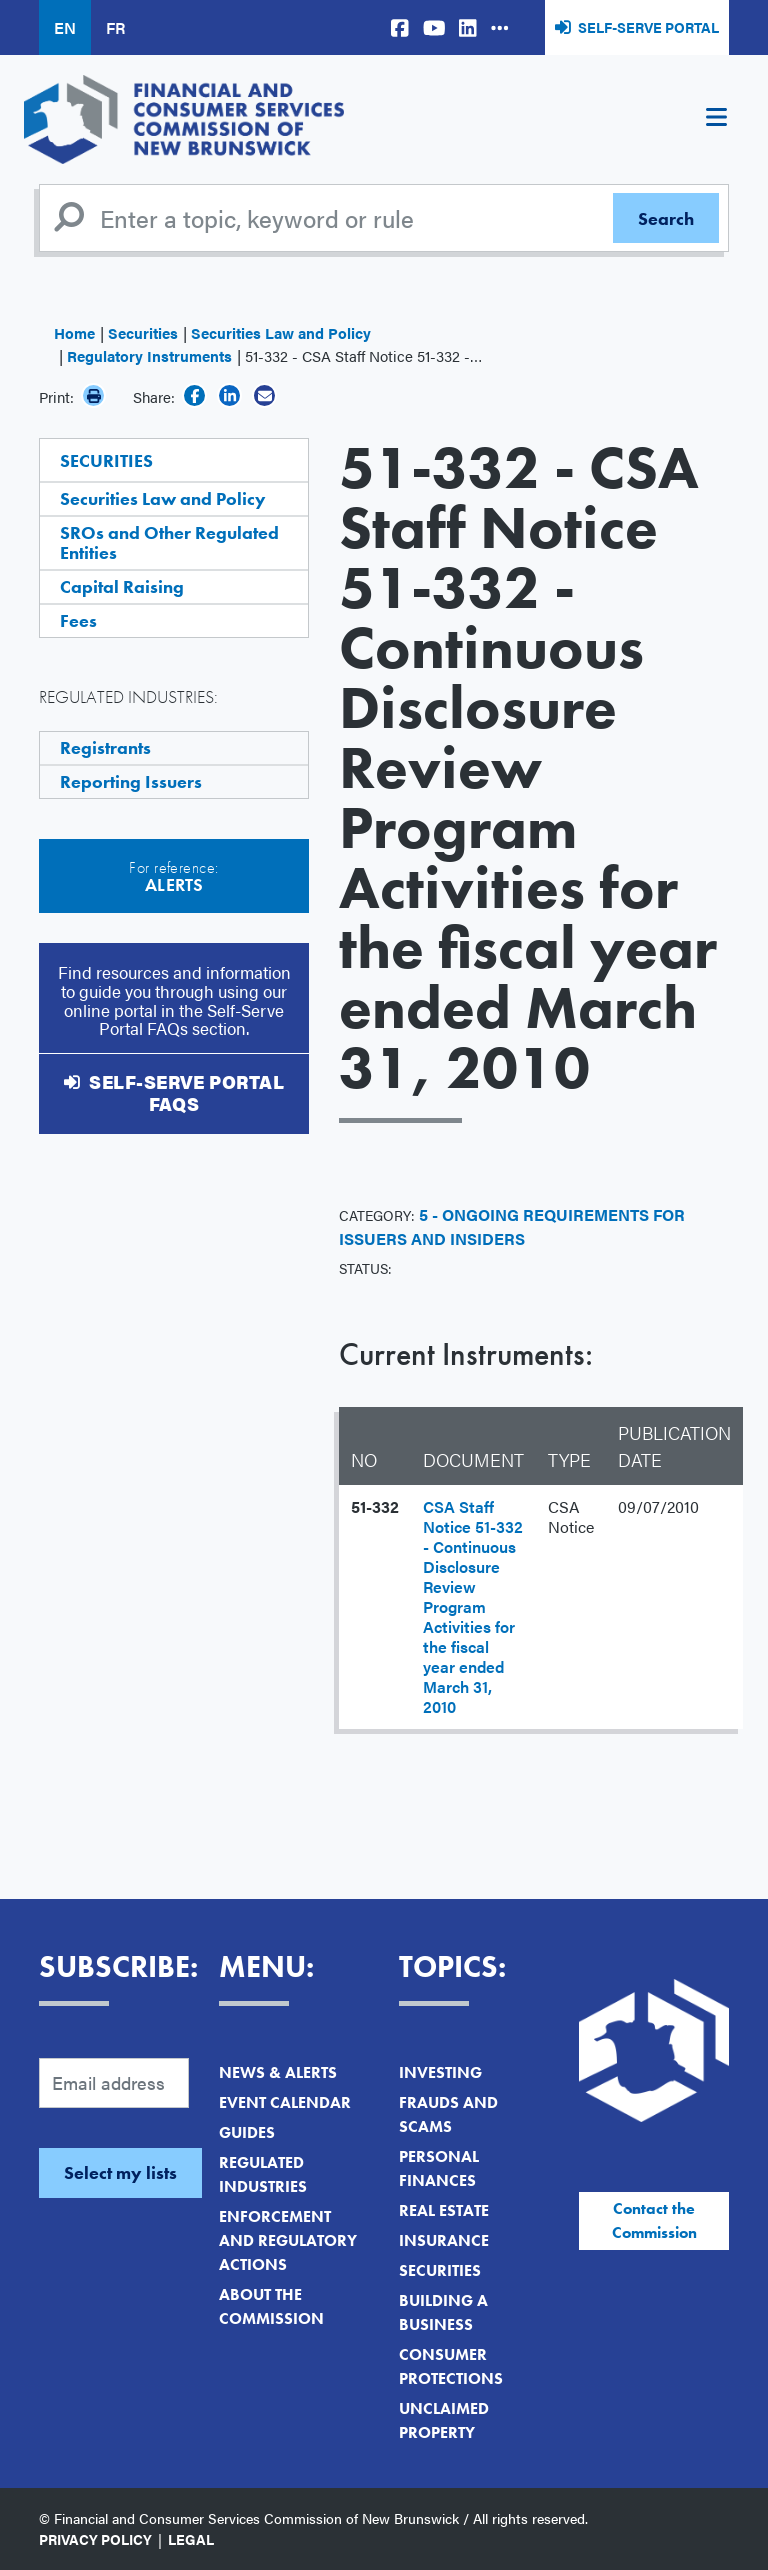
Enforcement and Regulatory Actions (288, 2240)
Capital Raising (122, 586)
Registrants (105, 747)
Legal (191, 2539)
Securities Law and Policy (281, 332)
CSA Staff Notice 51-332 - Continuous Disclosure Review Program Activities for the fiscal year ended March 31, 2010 (473, 1606)
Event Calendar (285, 2102)
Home (74, 332)
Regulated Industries (263, 2174)
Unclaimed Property (444, 2420)
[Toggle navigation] (716, 120)
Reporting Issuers (131, 781)
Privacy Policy (95, 2539)
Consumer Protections (451, 2366)
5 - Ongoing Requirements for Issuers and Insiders (512, 1226)
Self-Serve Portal (648, 27)
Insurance (444, 2240)
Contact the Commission (654, 2220)
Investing (440, 2072)
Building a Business (443, 2312)
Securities (143, 332)
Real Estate (444, 2210)
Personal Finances (439, 2168)
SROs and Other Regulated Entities (169, 542)
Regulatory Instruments (149, 355)
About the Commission (271, 2306)
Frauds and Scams (448, 2114)
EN (65, 27)
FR (115, 27)
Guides (247, 2132)
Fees (78, 620)
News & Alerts (278, 2072)
